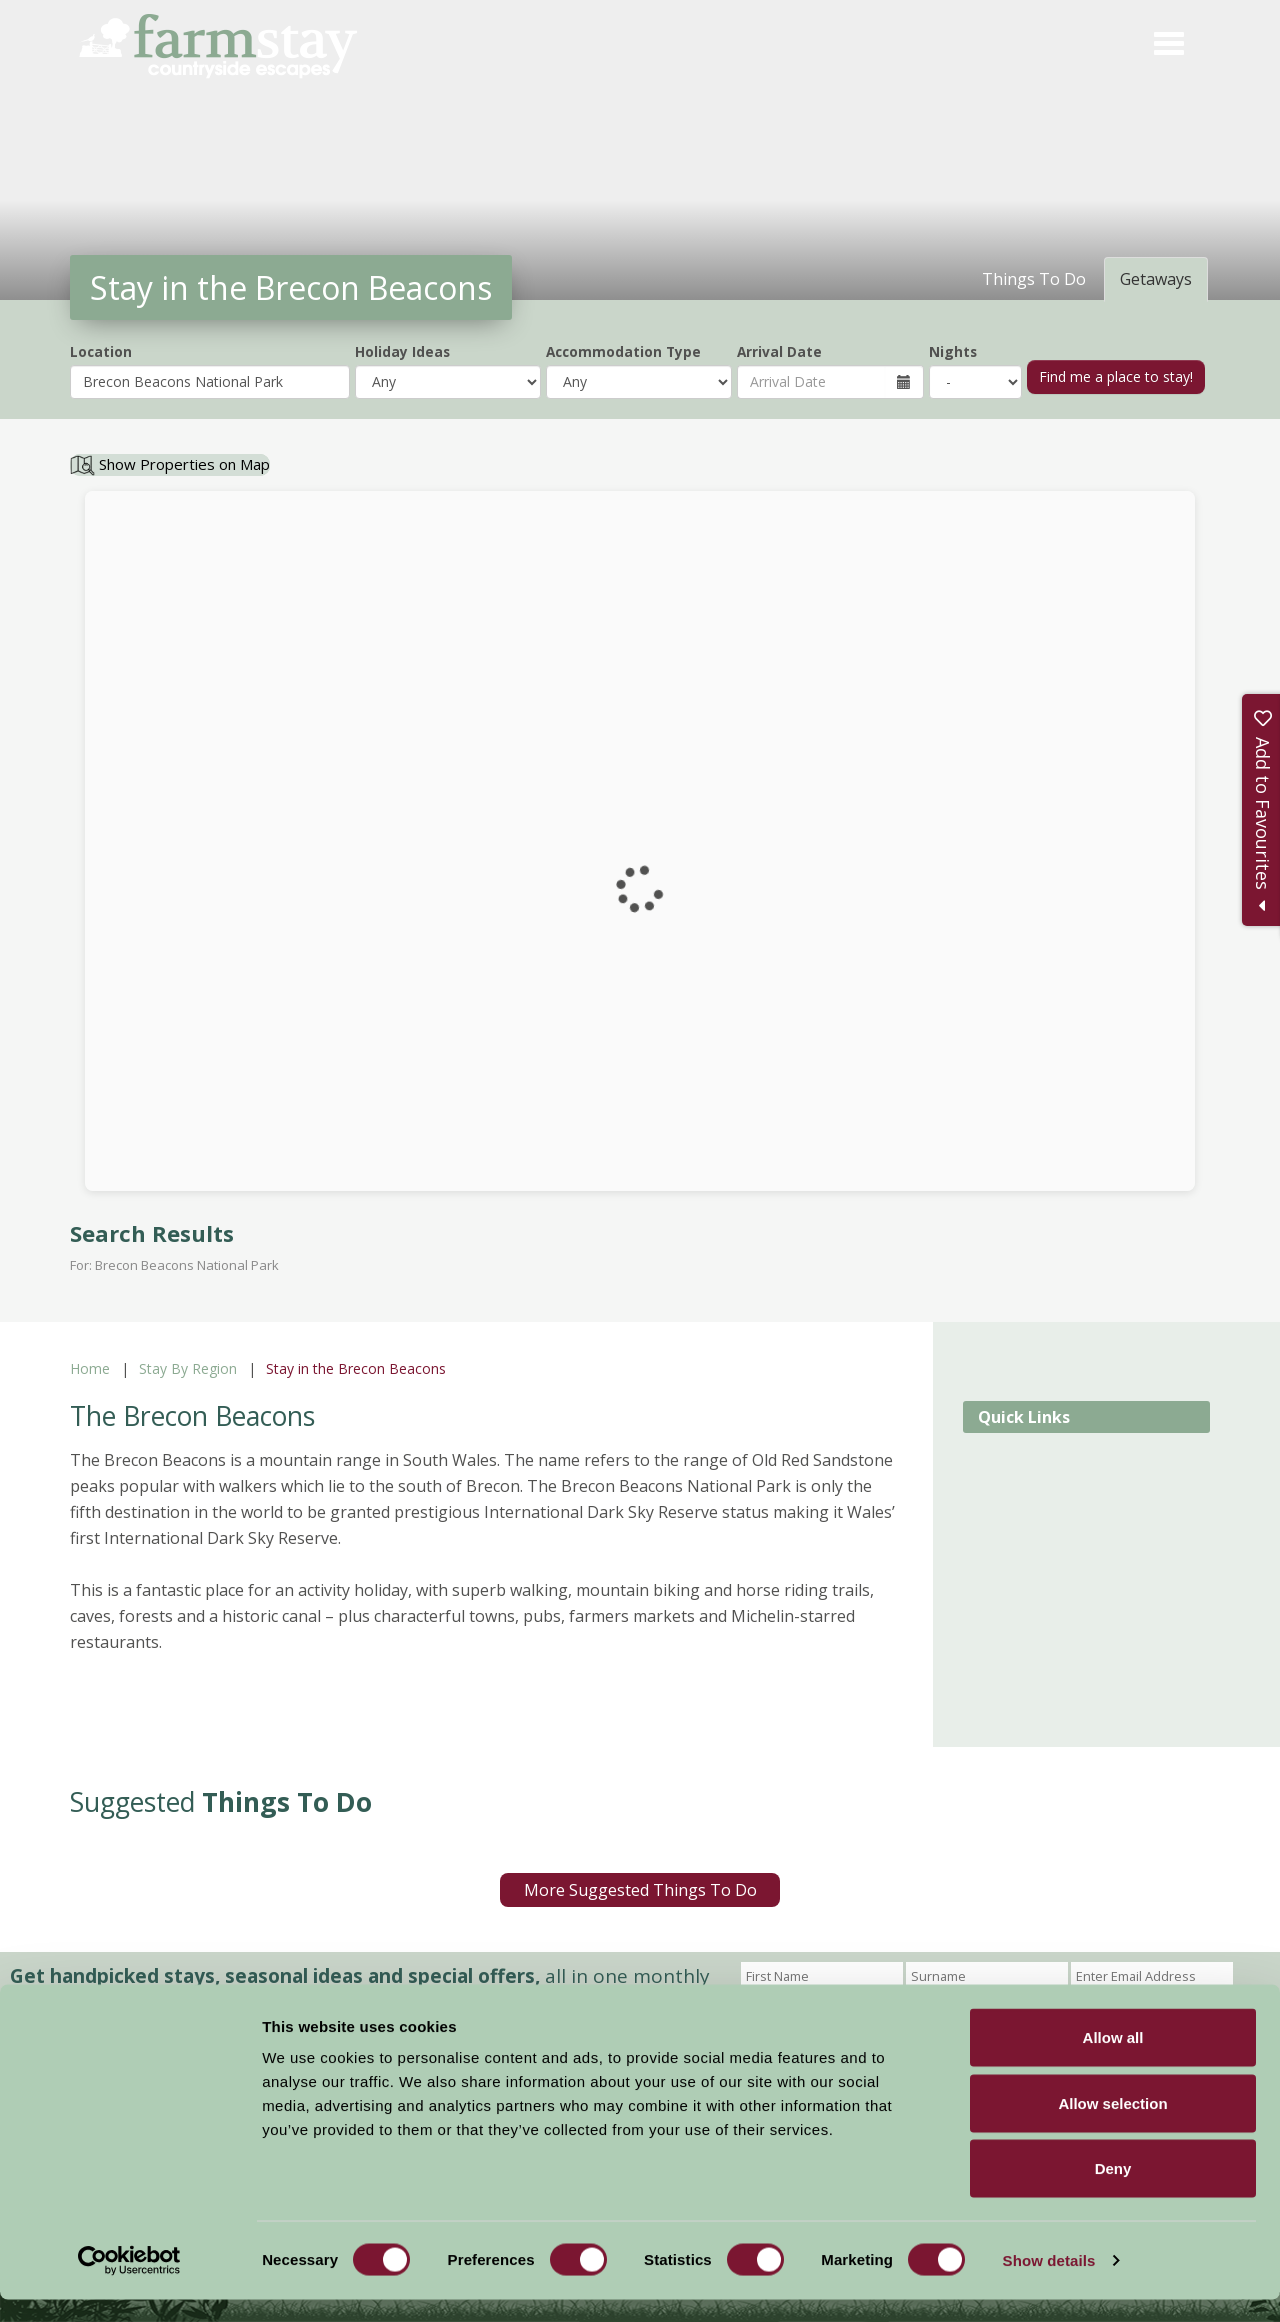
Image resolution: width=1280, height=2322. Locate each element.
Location (101, 351)
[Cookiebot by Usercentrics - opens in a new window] (129, 2283)
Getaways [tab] (1156, 279)
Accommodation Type (623, 351)
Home (90, 1368)
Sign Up (777, 2002)
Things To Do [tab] (1034, 279)
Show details (1049, 2282)
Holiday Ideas (402, 351)
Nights (953, 351)
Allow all (1113, 2059)
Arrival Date (779, 351)
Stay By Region (188, 1368)
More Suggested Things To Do (640, 1890)
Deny (1113, 2190)
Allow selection (1112, 2125)
